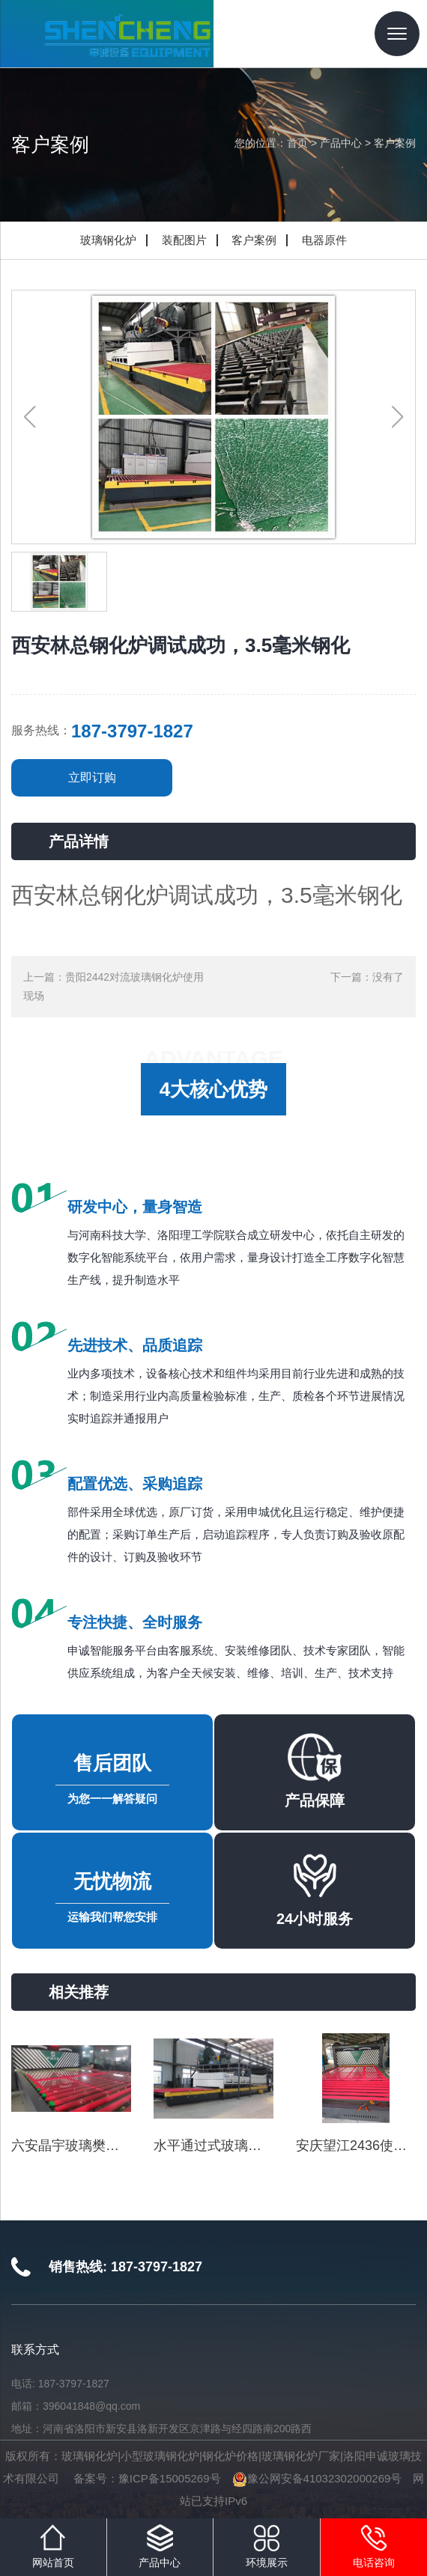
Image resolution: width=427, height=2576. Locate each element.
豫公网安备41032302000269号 (317, 2478)
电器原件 (324, 240)
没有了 (388, 977)
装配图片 (184, 240)
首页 (297, 143)
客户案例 (395, 143)
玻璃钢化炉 (108, 240)
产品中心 (341, 143)
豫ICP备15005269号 (169, 2478)
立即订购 (92, 777)
